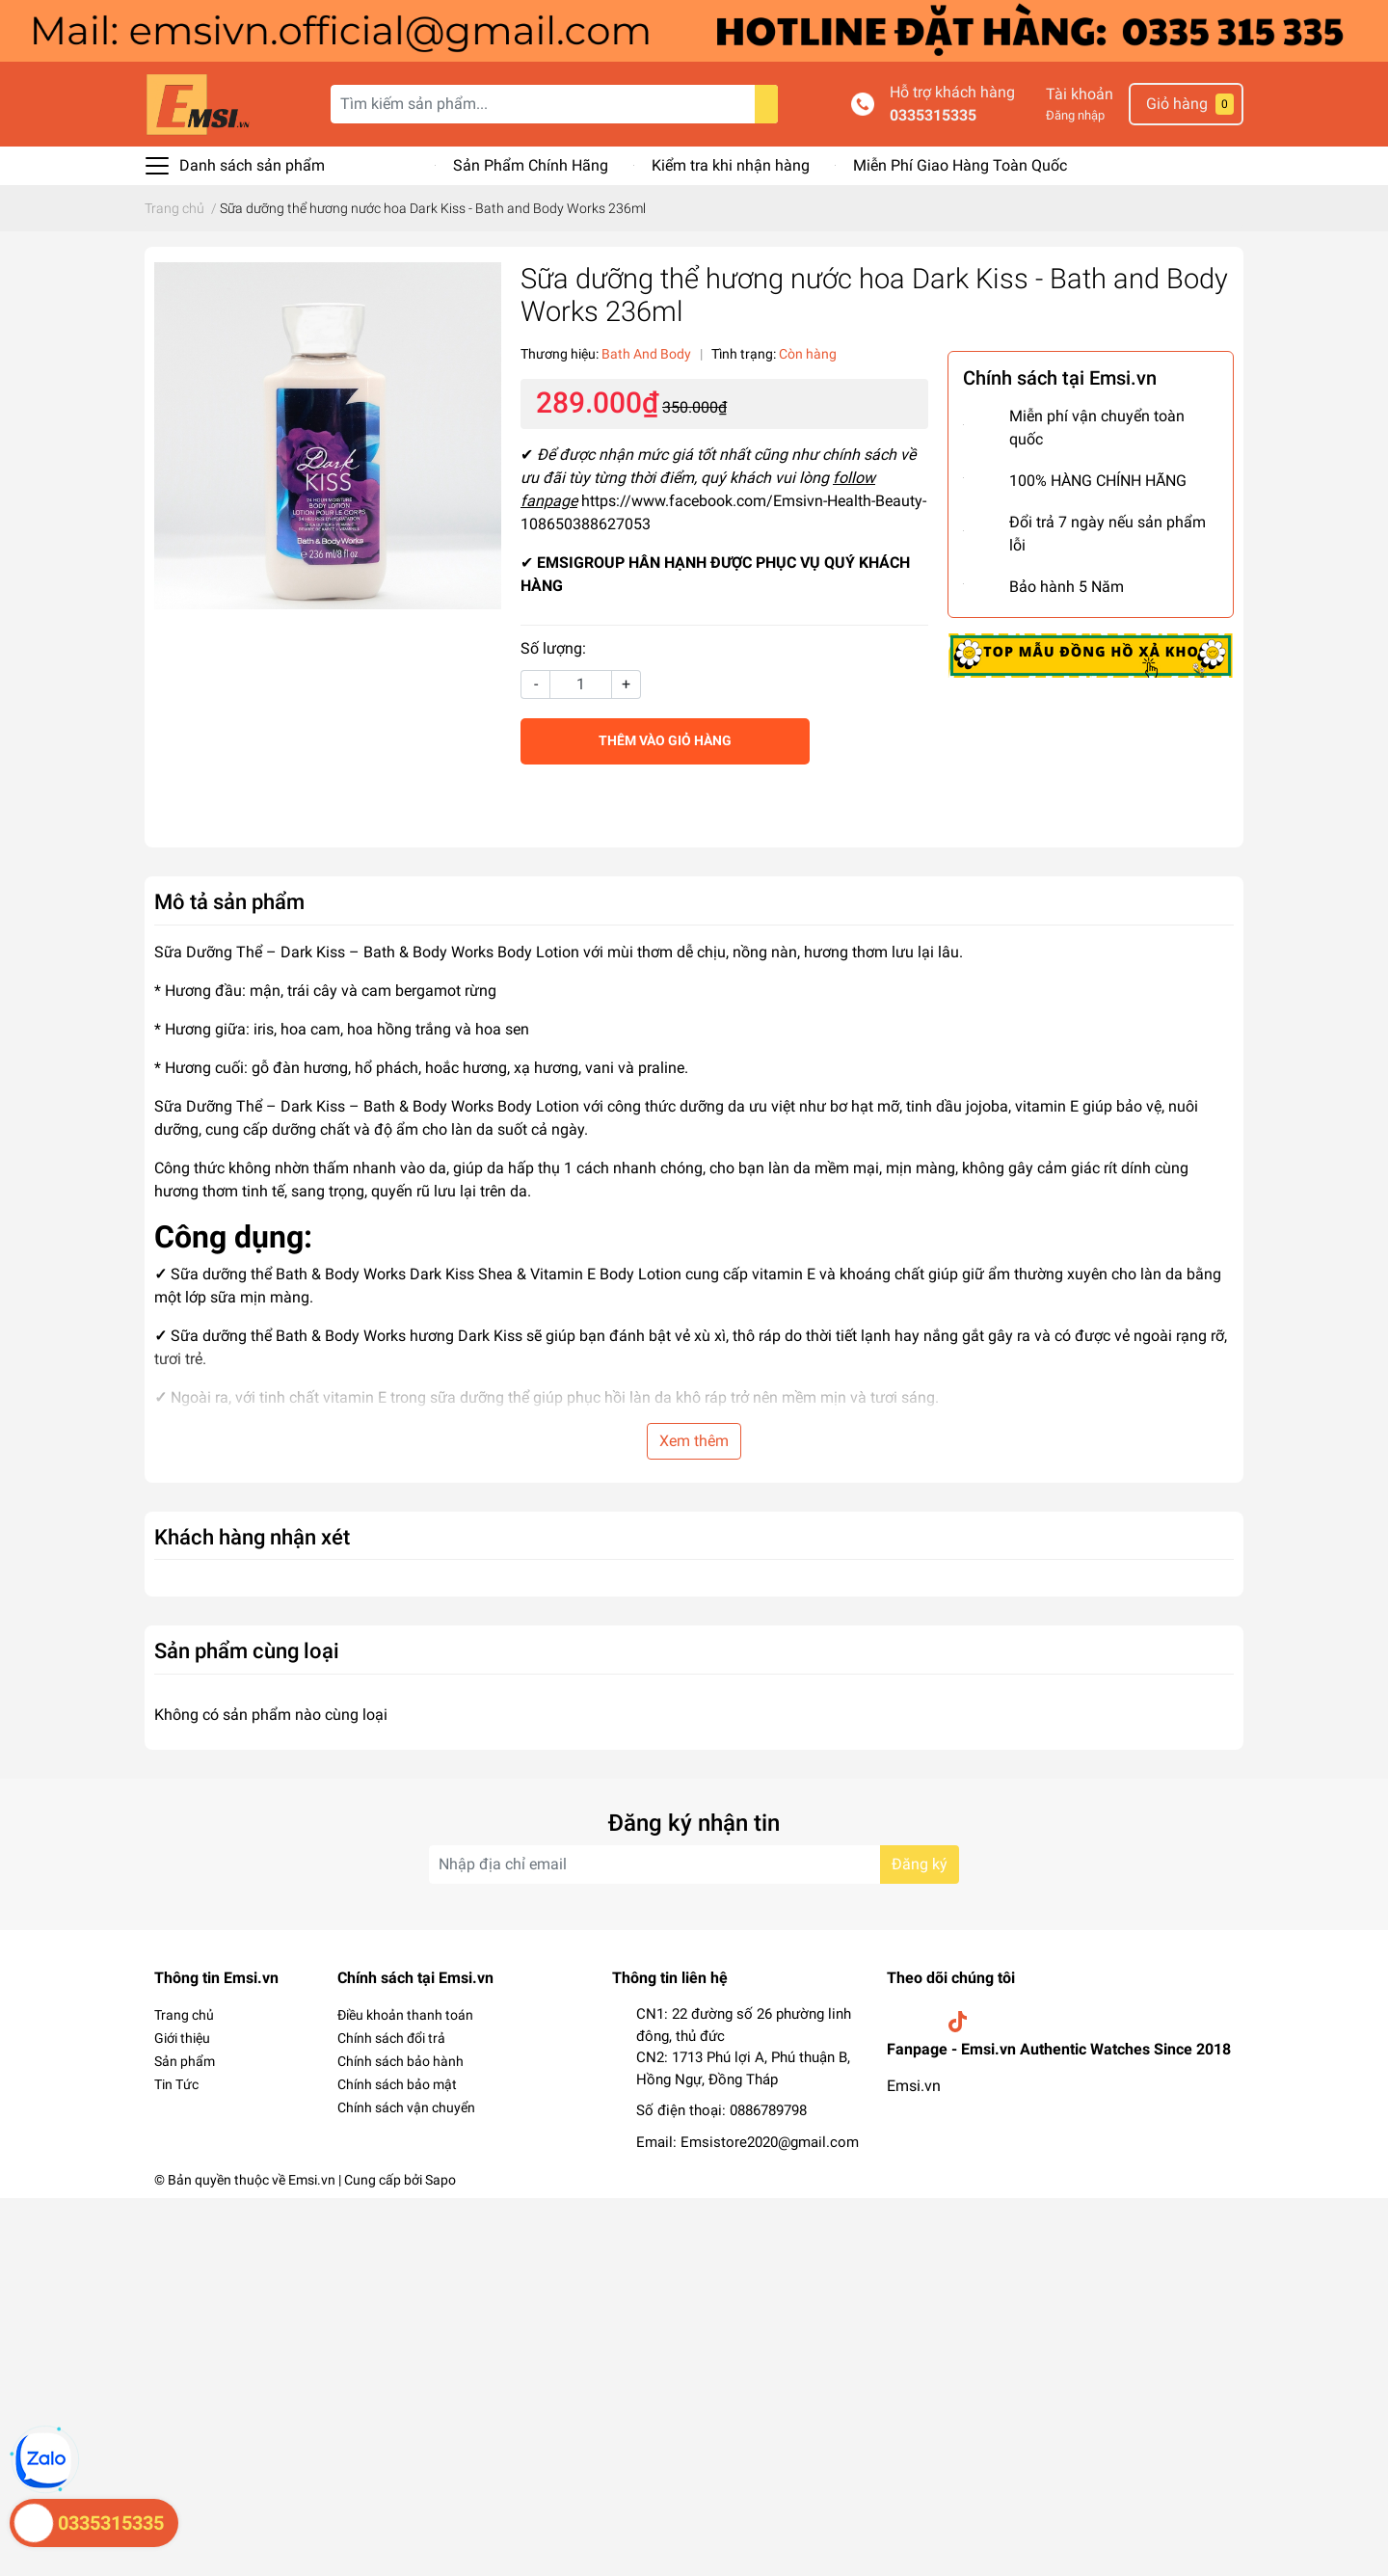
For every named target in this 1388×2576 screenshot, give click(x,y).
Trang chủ (184, 2015)
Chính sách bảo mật (397, 2084)
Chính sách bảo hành (400, 2061)
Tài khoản (1079, 94)
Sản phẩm (184, 2061)
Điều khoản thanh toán (405, 2015)
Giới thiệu (182, 2038)
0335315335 (933, 115)
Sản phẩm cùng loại (246, 1650)
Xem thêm (694, 1441)
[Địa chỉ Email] (694, 1864)
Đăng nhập (1075, 115)
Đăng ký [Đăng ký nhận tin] (920, 1864)
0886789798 (768, 2110)
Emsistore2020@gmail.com (770, 2142)
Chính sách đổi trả (391, 2038)
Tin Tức (176, 2084)
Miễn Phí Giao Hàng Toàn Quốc (960, 165)
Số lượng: (553, 648)
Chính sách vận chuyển (406, 2107)
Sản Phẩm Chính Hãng (530, 165)
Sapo (440, 2179)
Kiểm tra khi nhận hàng (731, 165)
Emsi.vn (914, 2086)
